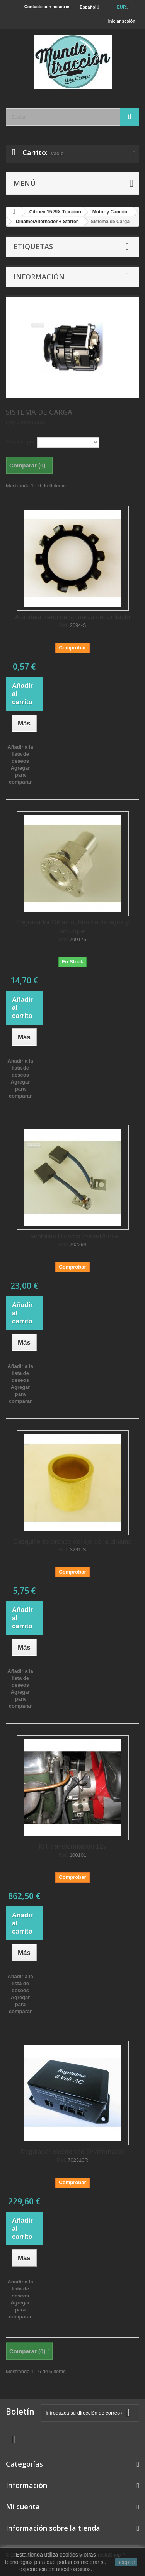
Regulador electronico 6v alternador (72, 2151)
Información (39, 276)
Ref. (63, 625)
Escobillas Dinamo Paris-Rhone (72, 1236)
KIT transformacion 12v (72, 1846)
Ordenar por (20, 442)
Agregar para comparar (20, 775)
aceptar (126, 2562)
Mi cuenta (23, 2506)
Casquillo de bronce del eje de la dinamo (72, 1541)
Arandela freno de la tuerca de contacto (72, 617)
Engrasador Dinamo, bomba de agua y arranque (72, 927)
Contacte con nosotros (47, 6)
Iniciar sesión (121, 21)
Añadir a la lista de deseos (20, 754)
